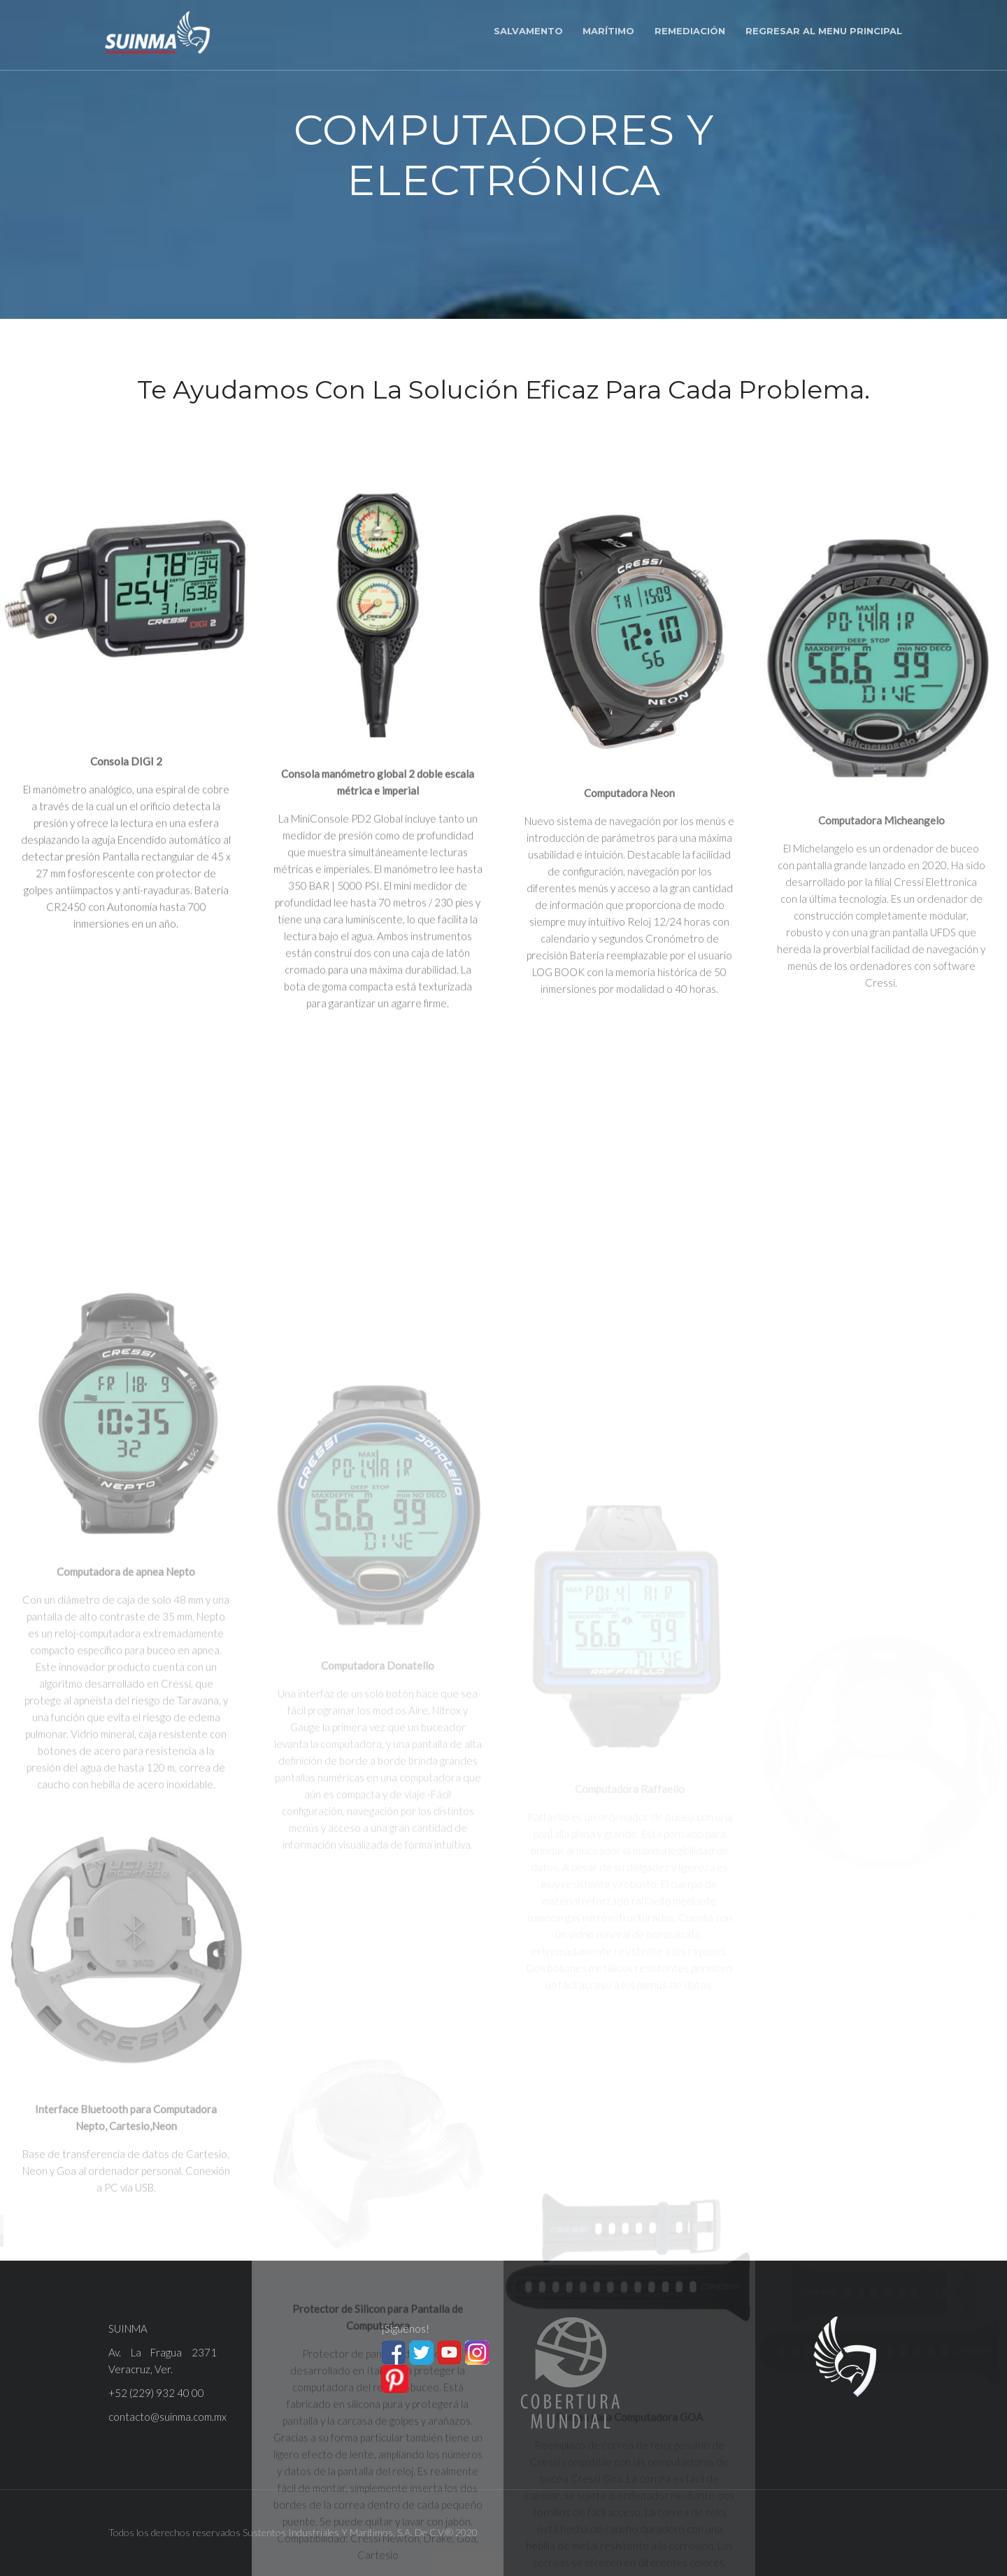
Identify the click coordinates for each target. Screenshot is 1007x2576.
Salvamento (528, 30)
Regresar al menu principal (823, 30)
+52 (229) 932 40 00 (156, 2393)
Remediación (690, 30)
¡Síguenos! (405, 2328)
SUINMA (128, 2328)
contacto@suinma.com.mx (167, 2416)
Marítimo (608, 30)
